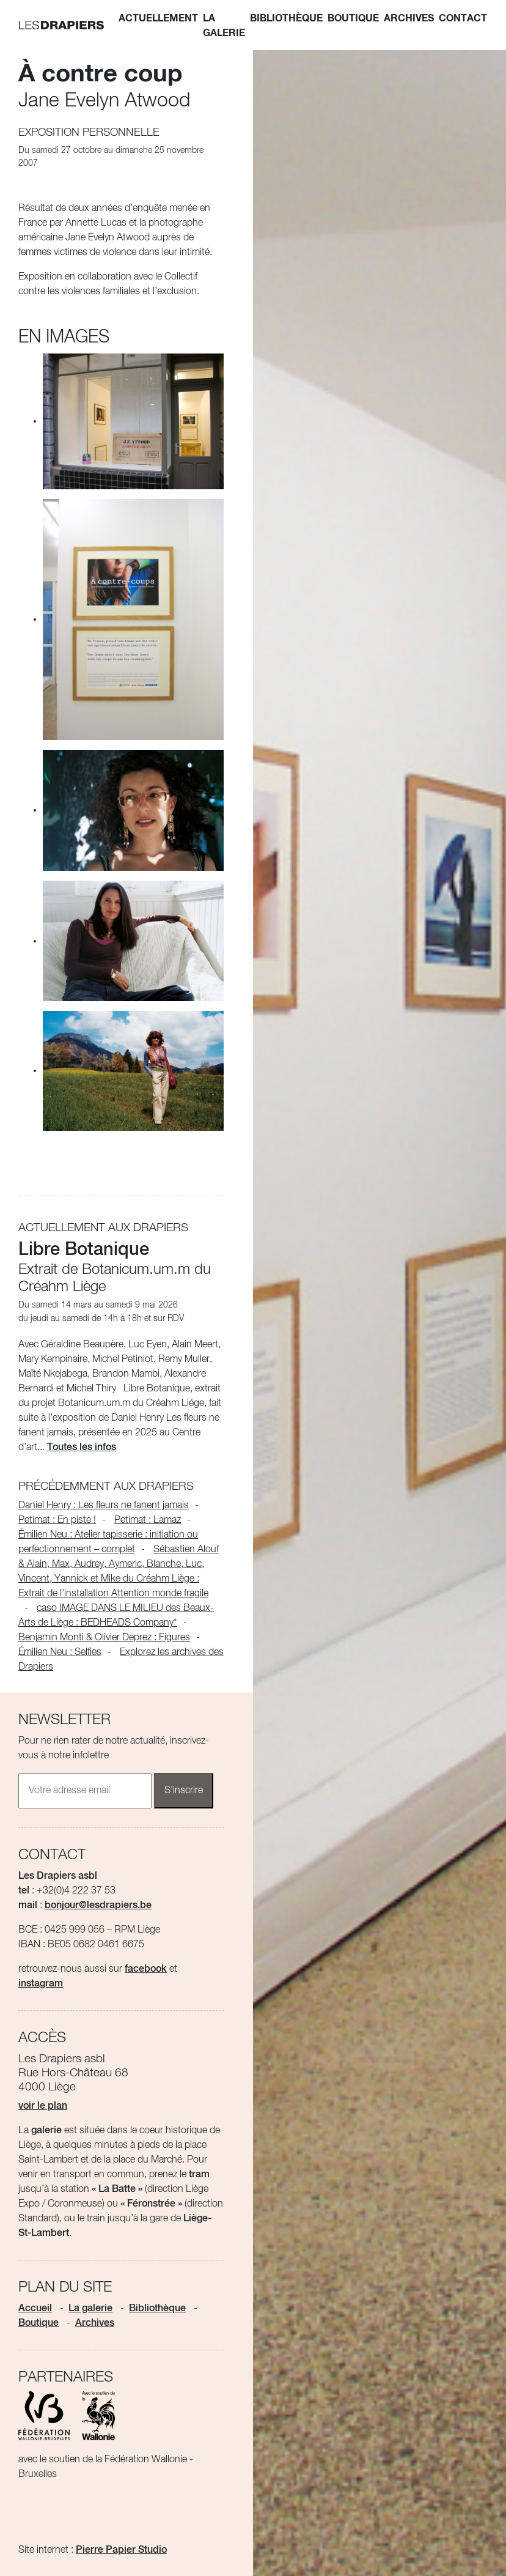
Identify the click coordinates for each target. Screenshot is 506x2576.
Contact (463, 18)
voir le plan (42, 2106)
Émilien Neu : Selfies (59, 1652)
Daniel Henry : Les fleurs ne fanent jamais (103, 1506)
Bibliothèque (286, 18)
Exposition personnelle (89, 132)
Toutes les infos (81, 1448)
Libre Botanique (83, 1250)
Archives (409, 18)
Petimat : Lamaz (147, 1520)
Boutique (353, 18)
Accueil (35, 2309)
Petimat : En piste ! (57, 1520)
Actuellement (158, 18)
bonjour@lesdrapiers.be (98, 1906)
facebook (146, 1969)
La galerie (224, 25)
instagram (40, 1984)
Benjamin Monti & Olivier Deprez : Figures (104, 1638)
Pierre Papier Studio (121, 2550)
